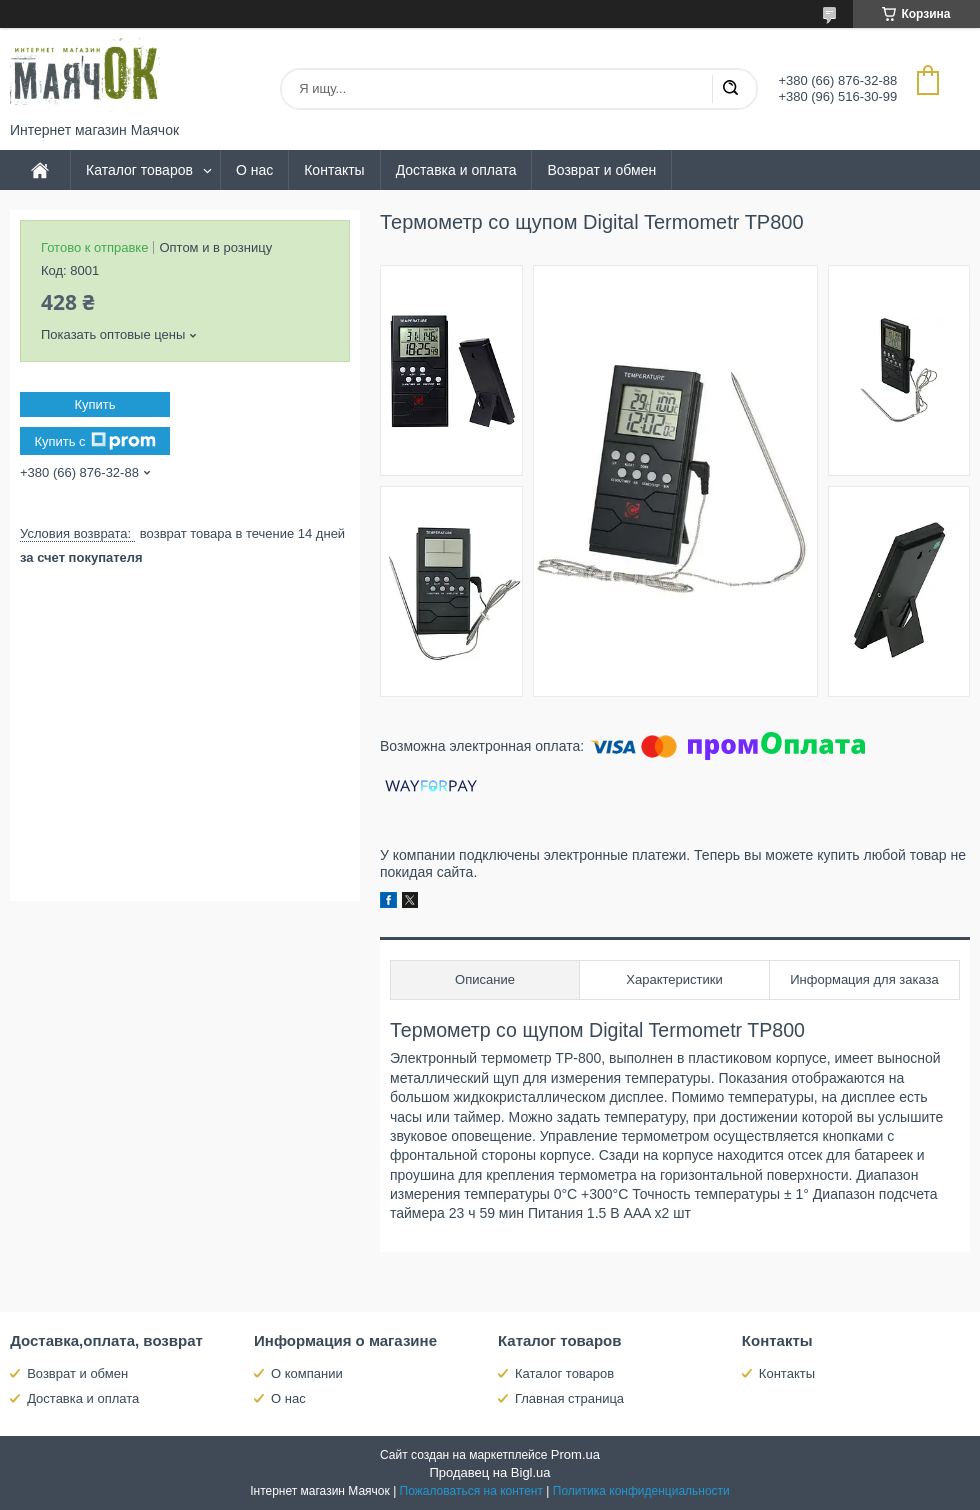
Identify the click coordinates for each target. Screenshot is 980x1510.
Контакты (334, 170)
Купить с (94, 441)
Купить (94, 404)
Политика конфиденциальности (641, 1491)
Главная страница (569, 1398)
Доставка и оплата (456, 170)
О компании (307, 1373)
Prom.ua (575, 1454)
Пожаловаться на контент (471, 1491)
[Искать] (730, 89)
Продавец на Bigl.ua (489, 1472)
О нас (254, 170)
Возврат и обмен (601, 170)
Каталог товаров (139, 170)
